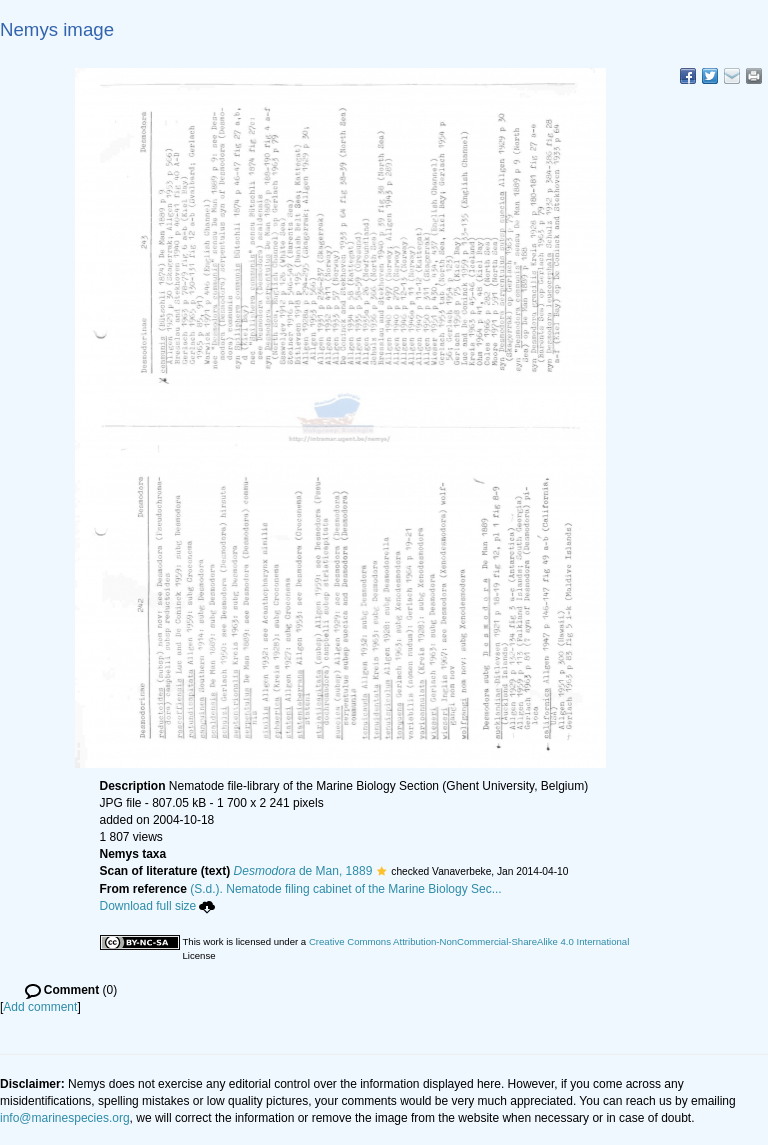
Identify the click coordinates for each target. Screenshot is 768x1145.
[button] (381, 871)
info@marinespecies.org (65, 1118)
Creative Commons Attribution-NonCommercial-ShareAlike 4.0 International (469, 941)
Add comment (40, 1007)
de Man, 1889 (303, 871)
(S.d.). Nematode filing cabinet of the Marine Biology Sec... (346, 889)
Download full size (158, 906)
